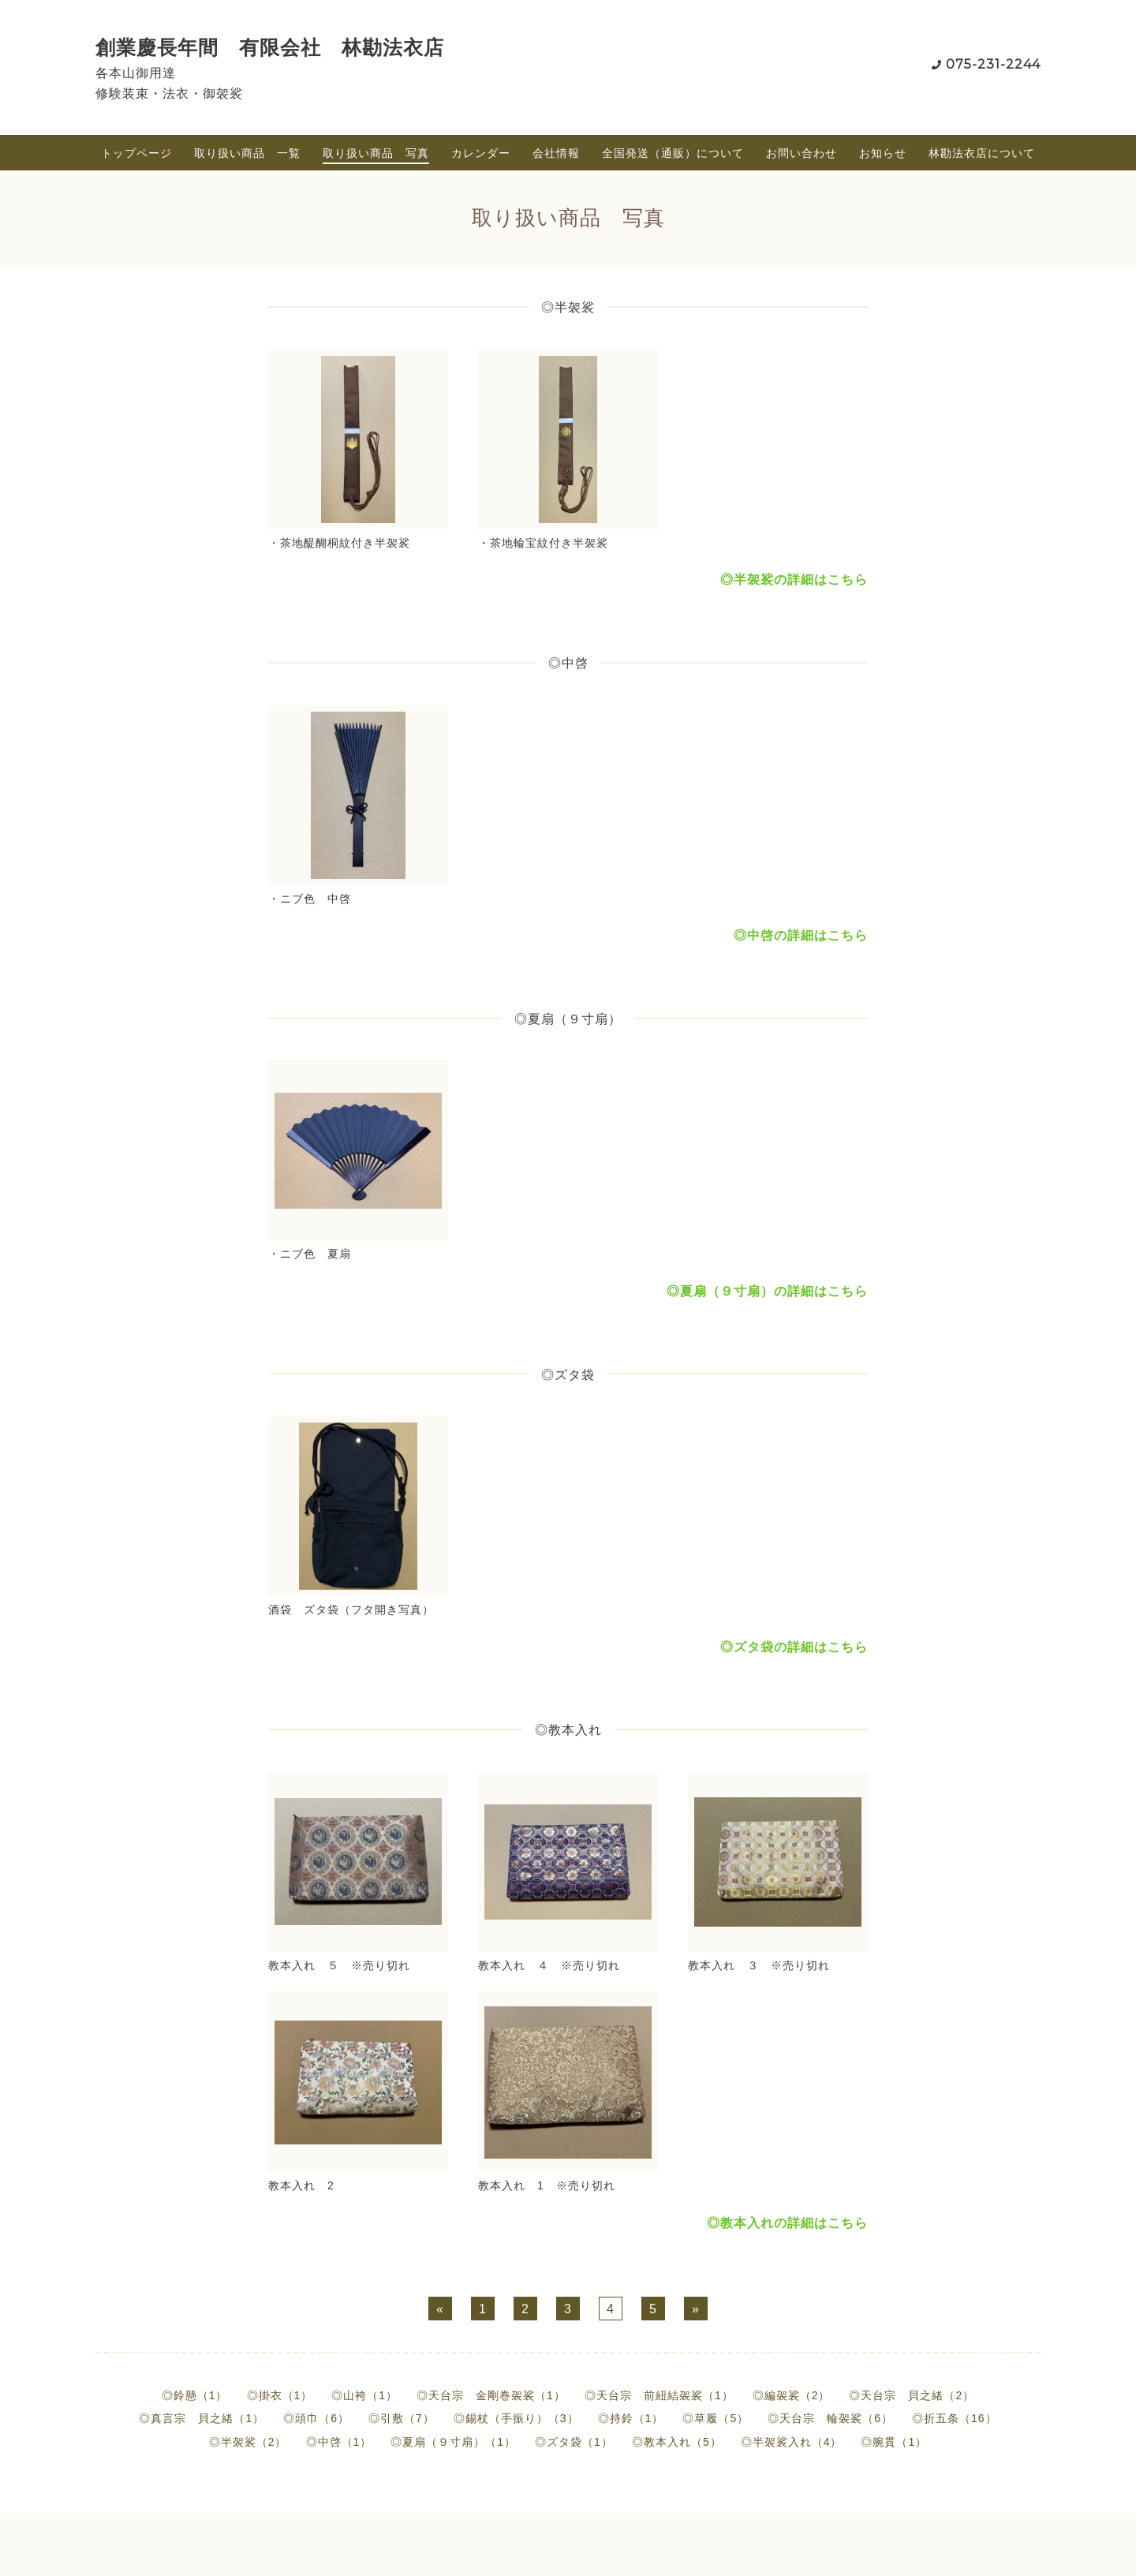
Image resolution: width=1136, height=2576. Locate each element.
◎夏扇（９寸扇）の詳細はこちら (767, 1291)
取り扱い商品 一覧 (247, 153)
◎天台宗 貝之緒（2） (911, 2395)
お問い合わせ (801, 153)
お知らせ (882, 153)
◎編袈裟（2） (792, 2395)
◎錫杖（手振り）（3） (516, 2418)
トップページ (136, 153)
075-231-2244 (993, 64)
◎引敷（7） (401, 2418)
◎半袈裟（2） (248, 2442)
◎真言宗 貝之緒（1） (201, 2418)
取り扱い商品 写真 (376, 153)
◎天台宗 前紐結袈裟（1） (659, 2395)
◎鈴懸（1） (195, 2395)
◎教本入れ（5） (677, 2442)
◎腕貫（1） (894, 2442)
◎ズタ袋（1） (574, 2442)
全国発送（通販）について (673, 153)
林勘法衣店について (982, 153)
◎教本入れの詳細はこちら (787, 2223)
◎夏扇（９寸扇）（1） (453, 2442)
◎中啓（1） (339, 2442)
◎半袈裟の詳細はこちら (794, 579)
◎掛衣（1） (280, 2395)
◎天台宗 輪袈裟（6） (830, 2418)
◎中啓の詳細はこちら (801, 935)
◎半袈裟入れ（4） (792, 2442)
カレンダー (480, 153)
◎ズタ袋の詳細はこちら (794, 1647)
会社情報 (556, 153)
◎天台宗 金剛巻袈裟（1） (491, 2395)
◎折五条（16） (954, 2418)
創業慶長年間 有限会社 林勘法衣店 (269, 47)
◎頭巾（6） (316, 2418)
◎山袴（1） (364, 2395)
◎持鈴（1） (631, 2418)
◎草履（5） (715, 2418)
